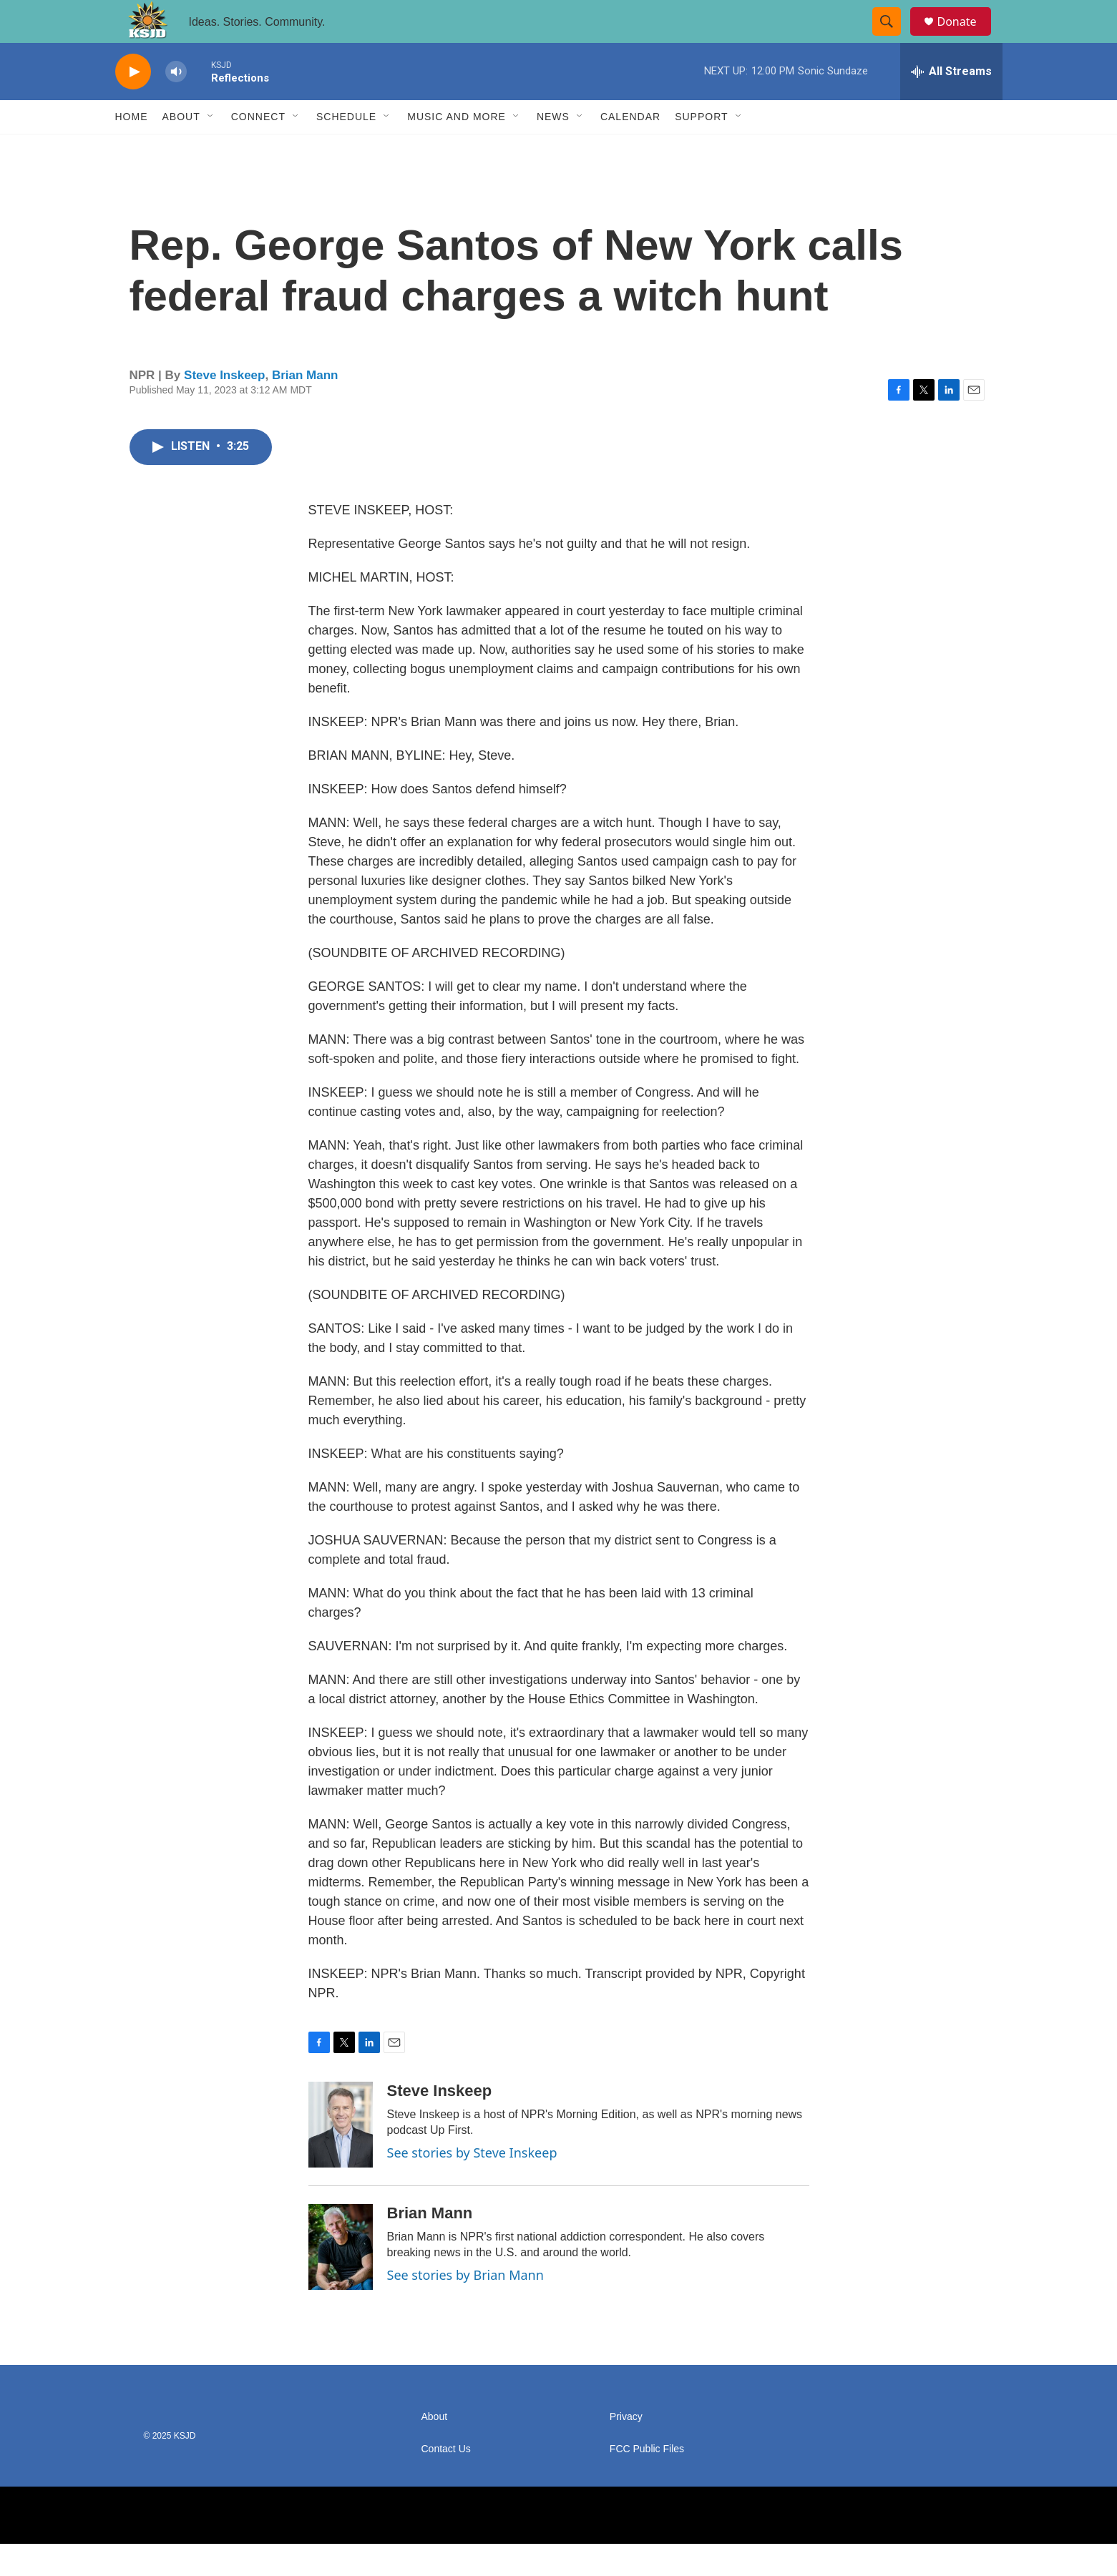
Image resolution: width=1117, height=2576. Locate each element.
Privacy (626, 2449)
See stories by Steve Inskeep (472, 2184)
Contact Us (446, 2481)
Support (701, 149)
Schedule (346, 149)
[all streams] (951, 103)
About (181, 149)
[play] (133, 104)
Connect (258, 149)
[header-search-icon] (893, 38)
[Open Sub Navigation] (211, 149)
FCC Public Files (647, 2481)
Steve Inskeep (224, 407)
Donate (966, 37)
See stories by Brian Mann (465, 2307)
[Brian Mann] (340, 2279)
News (553, 149)
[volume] (176, 104)
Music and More (456, 149)
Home (131, 149)
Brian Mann (305, 407)
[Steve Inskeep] (340, 2157)
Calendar (630, 149)
